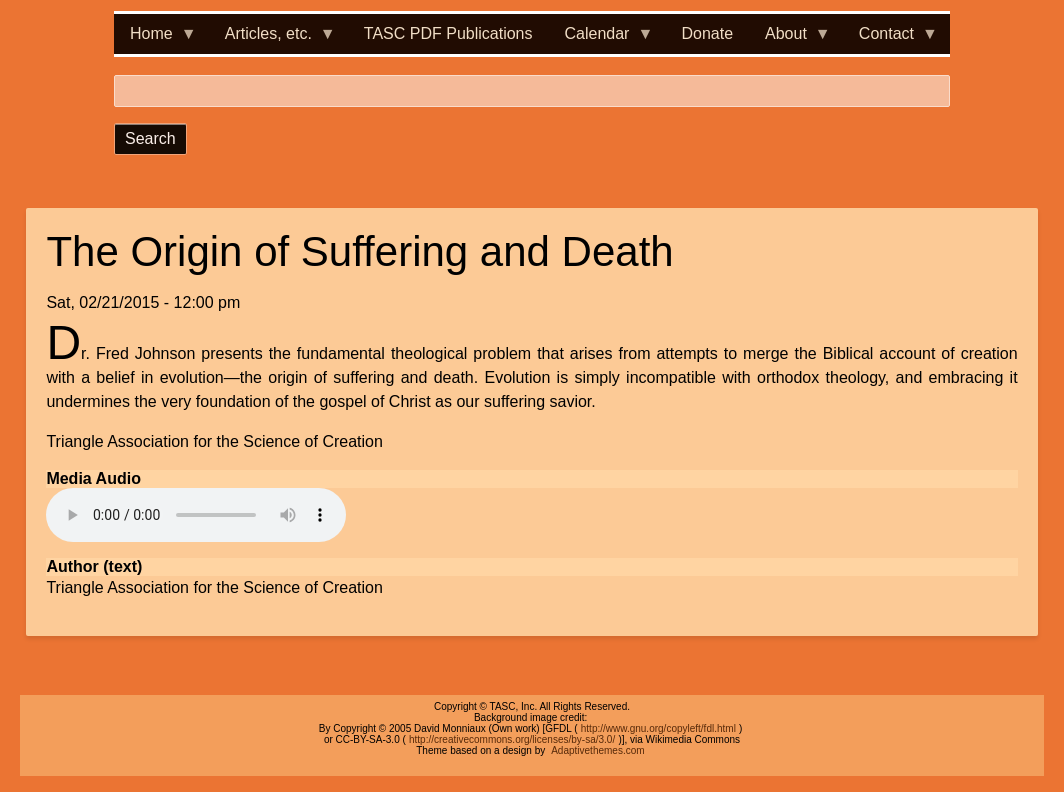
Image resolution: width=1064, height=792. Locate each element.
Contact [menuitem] (890, 39)
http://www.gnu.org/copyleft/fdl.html (658, 728)
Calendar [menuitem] (601, 39)
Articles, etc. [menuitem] (272, 39)
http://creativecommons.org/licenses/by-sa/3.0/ (512, 739)
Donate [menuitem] (707, 33)
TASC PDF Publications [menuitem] (448, 33)
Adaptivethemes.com (597, 750)
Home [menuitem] (155, 39)
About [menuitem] (790, 39)
